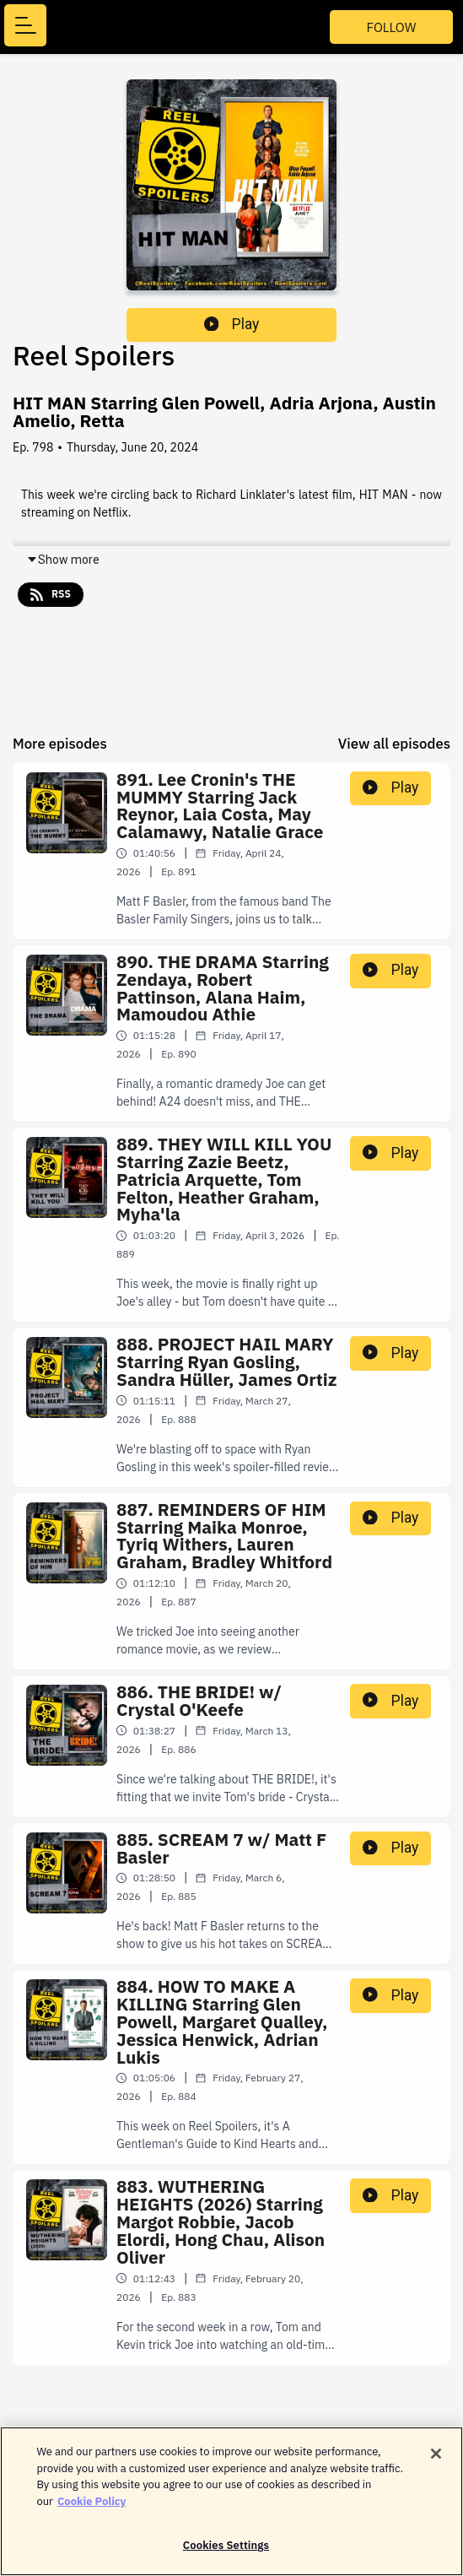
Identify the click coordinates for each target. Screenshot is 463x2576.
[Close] (436, 2461)
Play (232, 324)
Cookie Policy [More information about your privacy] (92, 2508)
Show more (63, 559)
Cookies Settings (226, 2553)
